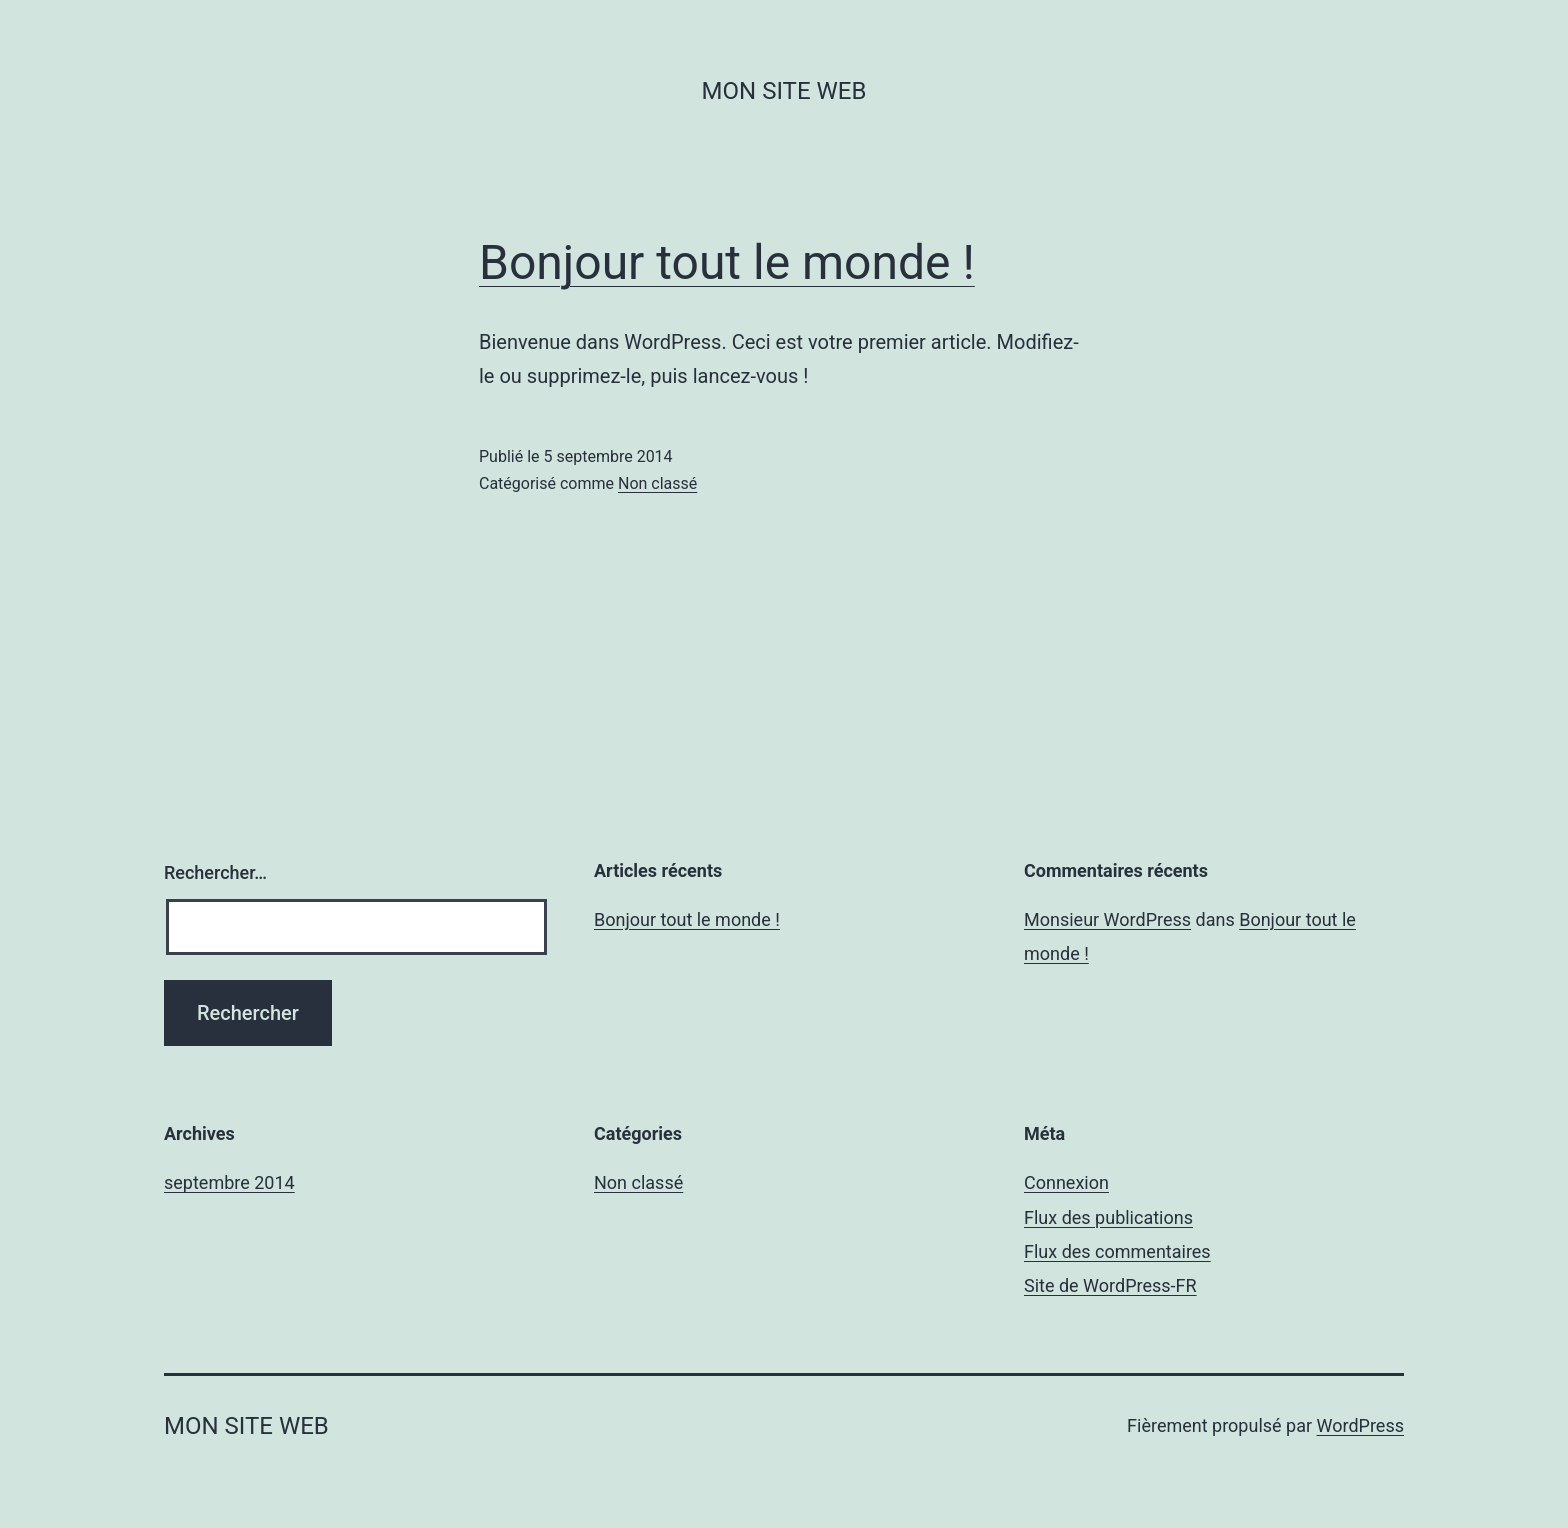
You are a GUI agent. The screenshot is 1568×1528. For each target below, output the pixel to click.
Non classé (657, 483)
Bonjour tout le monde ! (727, 262)
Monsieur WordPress (1107, 919)
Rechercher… (215, 872)
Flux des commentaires (1117, 1251)
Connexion (1066, 1182)
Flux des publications (1108, 1217)
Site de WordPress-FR (1110, 1285)
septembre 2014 (229, 1182)
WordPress (1360, 1425)
